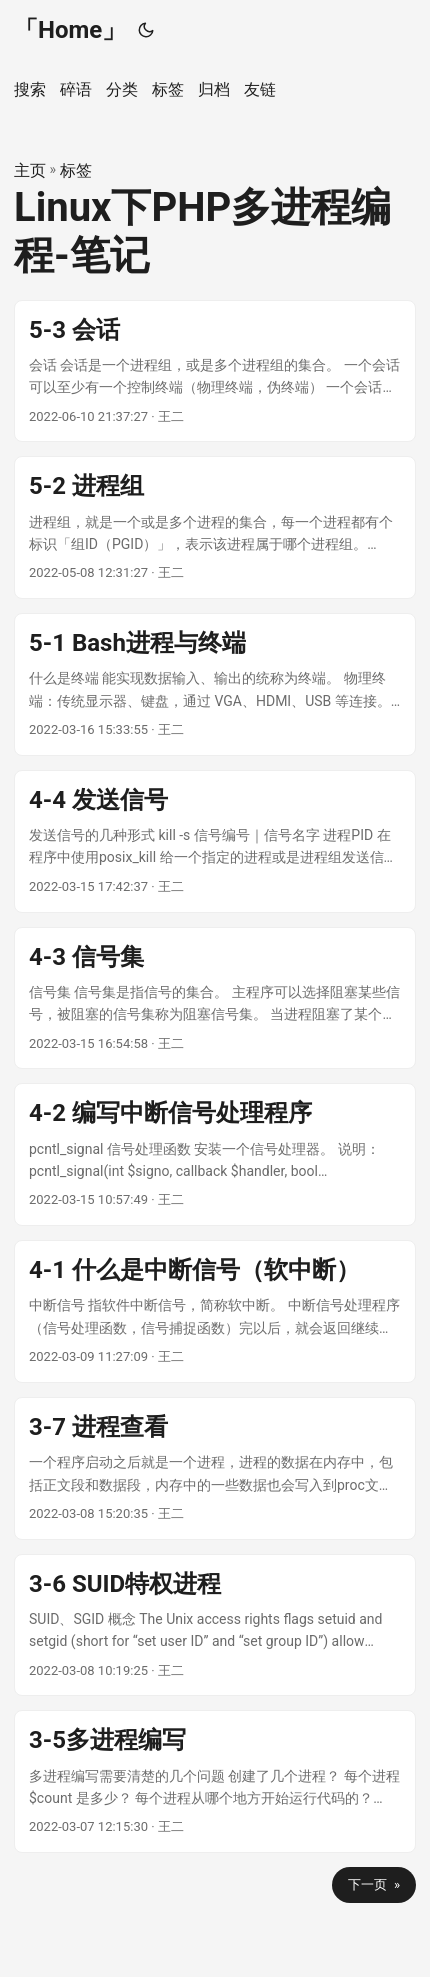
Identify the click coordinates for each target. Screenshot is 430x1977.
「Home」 (70, 30)
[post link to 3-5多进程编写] (215, 1781)
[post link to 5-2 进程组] (215, 527)
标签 (76, 170)
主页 (30, 170)
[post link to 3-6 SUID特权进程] (215, 1625)
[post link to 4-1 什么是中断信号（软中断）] (215, 1311)
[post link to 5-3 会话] (215, 371)
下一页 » (374, 1884)
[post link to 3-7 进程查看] (215, 1468)
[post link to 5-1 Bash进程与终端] (215, 684)
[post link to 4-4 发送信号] (215, 841)
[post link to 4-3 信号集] (215, 998)
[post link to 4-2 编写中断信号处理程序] (215, 1154)
